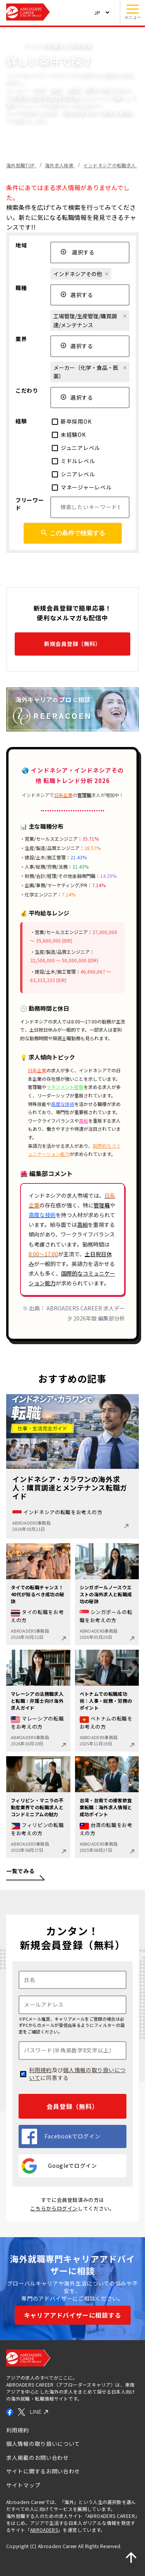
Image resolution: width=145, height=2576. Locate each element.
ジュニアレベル (76, 448)
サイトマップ (23, 2485)
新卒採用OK (71, 421)
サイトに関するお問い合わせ (43, 2471)
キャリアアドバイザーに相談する (72, 2315)
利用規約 (40, 2070)
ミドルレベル (73, 461)
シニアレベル (73, 474)
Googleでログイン (59, 2166)
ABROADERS (44, 2529)
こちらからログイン (54, 2208)
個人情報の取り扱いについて (77, 2073)
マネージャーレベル (81, 487)
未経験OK (69, 434)
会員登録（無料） (72, 2106)
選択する (77, 252)
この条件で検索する (72, 533)
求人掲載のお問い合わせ (37, 2457)
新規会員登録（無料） (72, 643)
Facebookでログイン (61, 2136)
